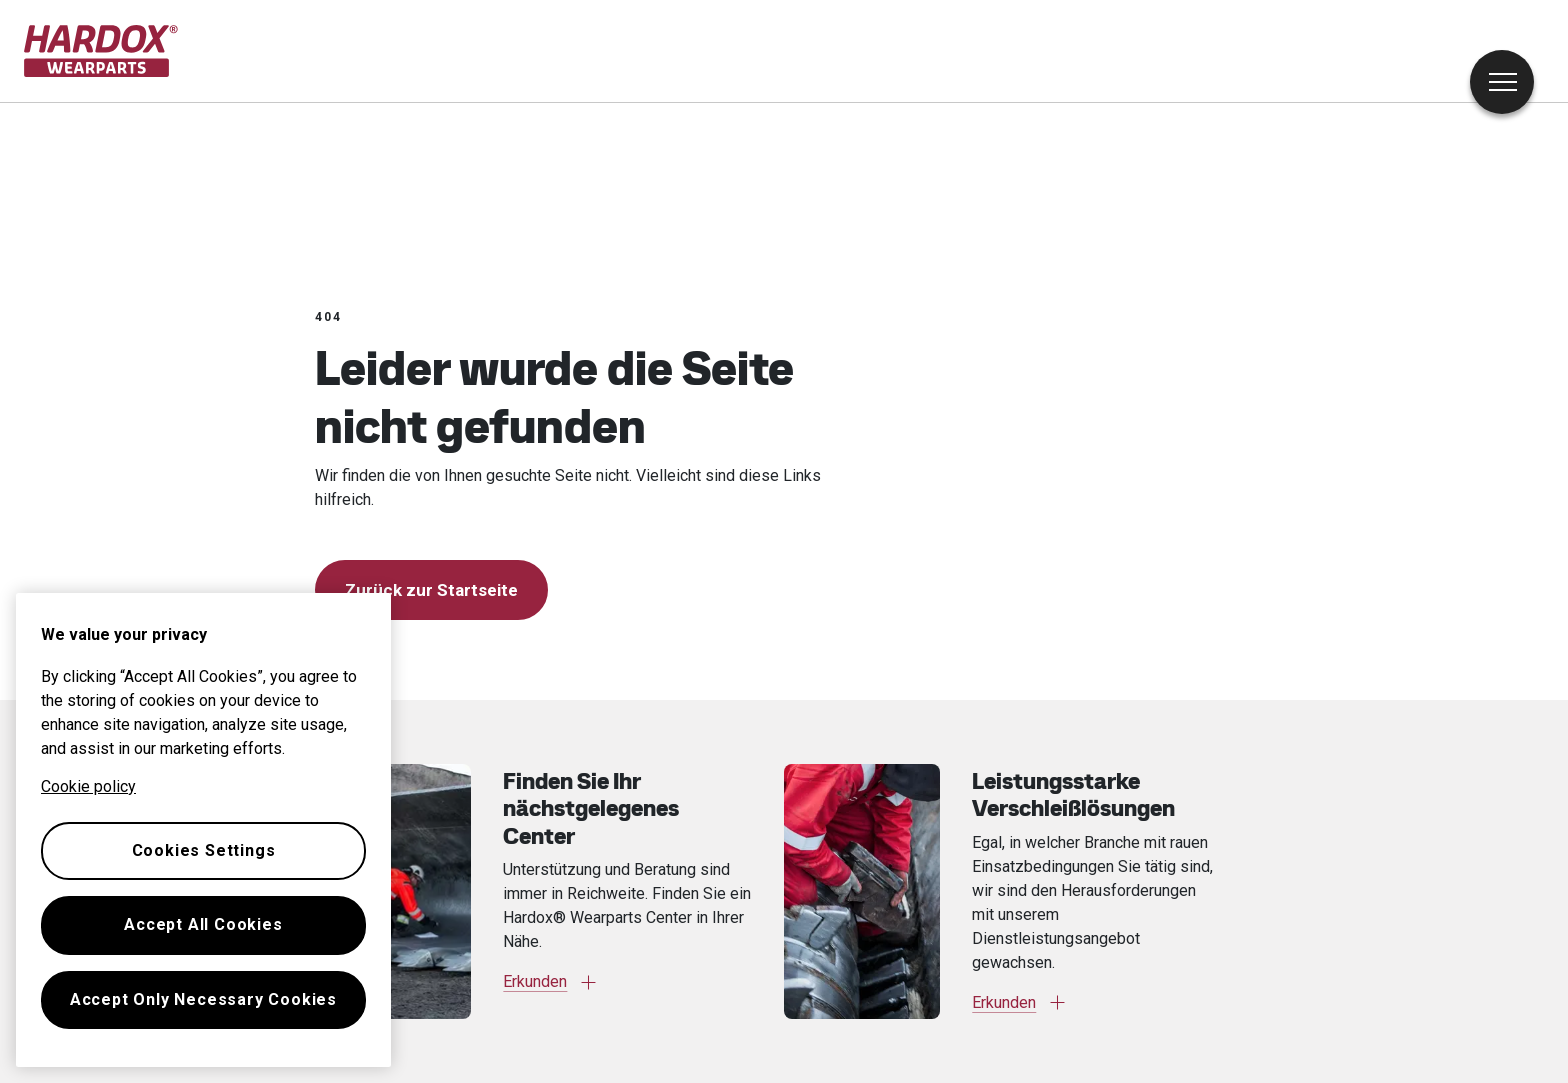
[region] (203, 830)
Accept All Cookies (203, 924)
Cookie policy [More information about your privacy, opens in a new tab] (88, 786)
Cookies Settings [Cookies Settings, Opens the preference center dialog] (204, 850)
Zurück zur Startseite (431, 590)
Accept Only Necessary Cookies (203, 999)
